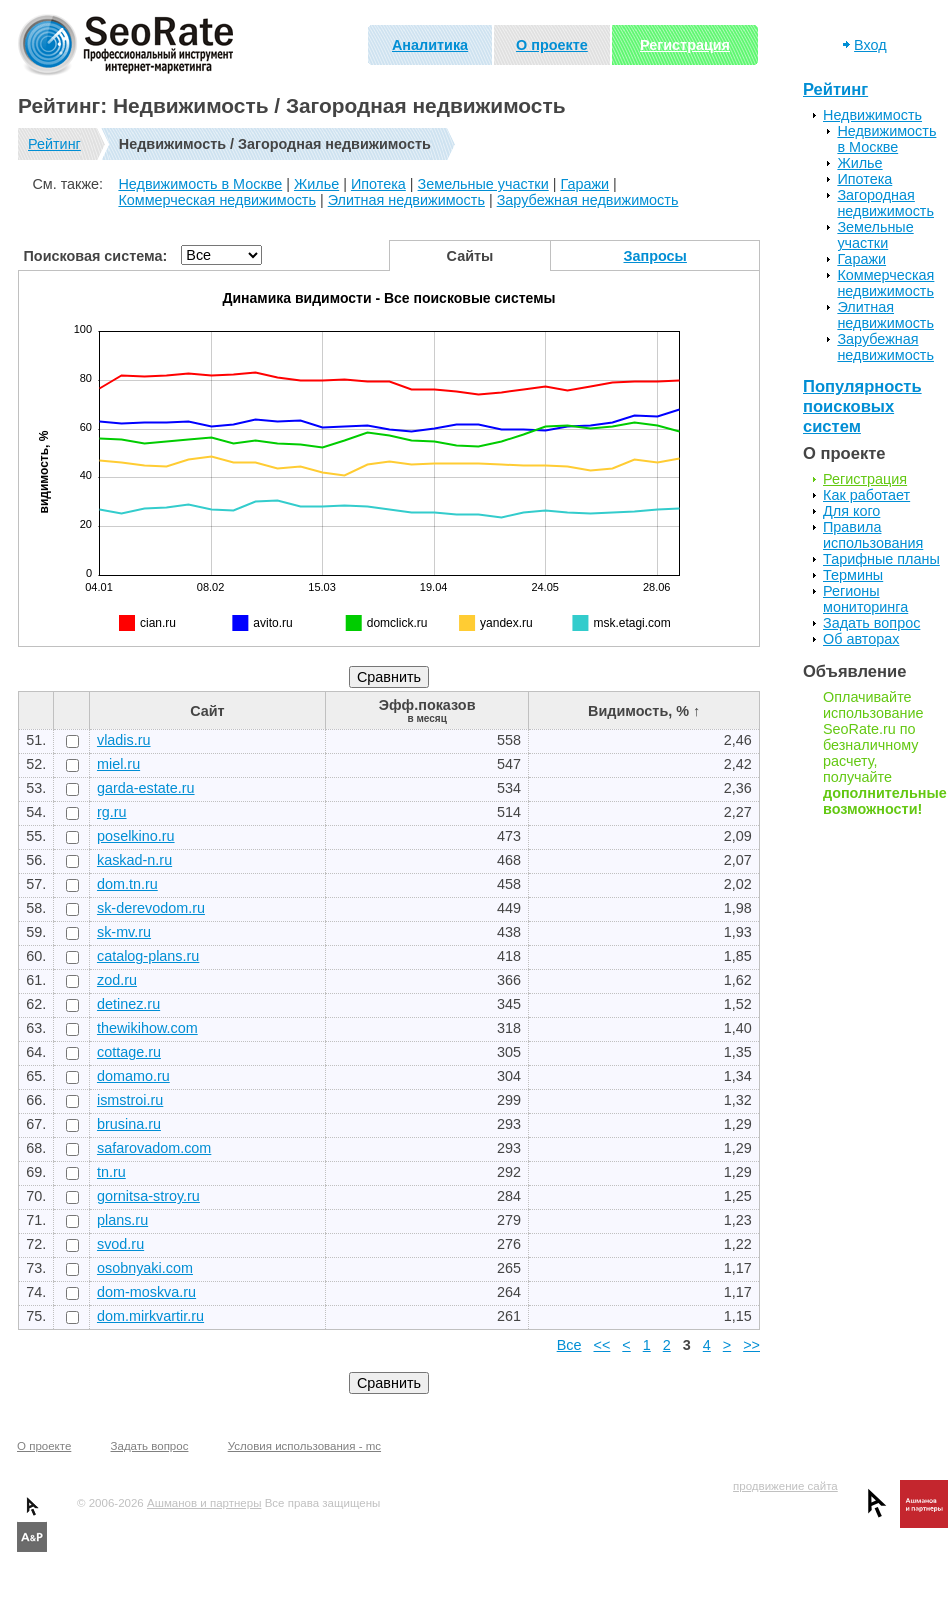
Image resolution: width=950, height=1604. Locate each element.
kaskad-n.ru (134, 860)
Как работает (866, 495)
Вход (870, 45)
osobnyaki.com (145, 1268)
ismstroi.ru (130, 1100)
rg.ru (112, 812)
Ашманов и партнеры (204, 1503)
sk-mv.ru (124, 932)
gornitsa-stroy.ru (148, 1196)
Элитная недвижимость (406, 200)
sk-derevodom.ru (151, 908)
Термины (853, 575)
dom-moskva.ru (146, 1292)
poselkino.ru (136, 836)
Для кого (851, 511)
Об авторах (861, 639)
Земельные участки (483, 184)
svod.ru (120, 1244)
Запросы (655, 256)
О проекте (552, 45)
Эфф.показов (427, 710)
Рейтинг (54, 144)
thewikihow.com (147, 1028)
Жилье (316, 184)
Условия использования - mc (304, 1446)
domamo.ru (133, 1076)
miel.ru (118, 764)
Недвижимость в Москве (200, 184)
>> (751, 1345)
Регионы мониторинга (865, 599)
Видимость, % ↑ (644, 711)
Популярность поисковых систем (862, 406)
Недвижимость (872, 115)
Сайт (207, 711)
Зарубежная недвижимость (588, 200)
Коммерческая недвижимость (217, 200)
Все (569, 1345)
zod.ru (117, 980)
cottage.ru (129, 1052)
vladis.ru (124, 740)
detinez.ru (128, 1004)
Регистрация (685, 45)
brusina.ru (129, 1124)
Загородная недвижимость (885, 203)
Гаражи (584, 184)
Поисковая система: (96, 256)
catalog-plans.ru (148, 956)
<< (602, 1345)
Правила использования (873, 535)
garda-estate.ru (146, 788)
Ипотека (378, 184)
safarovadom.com (154, 1148)
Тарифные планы (881, 559)
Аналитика (430, 45)
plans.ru (122, 1220)
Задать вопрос (871, 623)
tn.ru (111, 1172)
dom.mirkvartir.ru (150, 1316)
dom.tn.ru (127, 884)
